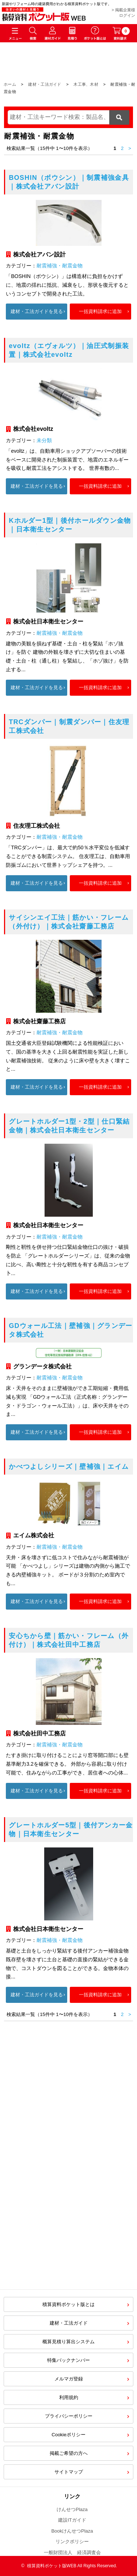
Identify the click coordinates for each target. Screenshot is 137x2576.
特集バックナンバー (68, 2360)
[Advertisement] (68, 2209)
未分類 (44, 440)
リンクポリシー (72, 2541)
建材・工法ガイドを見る (37, 311)
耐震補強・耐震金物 (60, 266)
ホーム (10, 84)
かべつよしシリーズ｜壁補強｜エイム (69, 1466)
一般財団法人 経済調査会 (72, 2552)
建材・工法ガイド (44, 84)
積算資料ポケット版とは (68, 2304)
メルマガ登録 (68, 2379)
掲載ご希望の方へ (69, 2453)
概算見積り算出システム (68, 2341)
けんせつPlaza (72, 2509)
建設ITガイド (72, 2520)
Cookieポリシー (68, 2434)
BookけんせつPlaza (72, 2531)
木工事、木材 (85, 84)
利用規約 (68, 2397)
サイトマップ (68, 2472)
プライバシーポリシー (68, 2416)
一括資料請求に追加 (100, 311)
